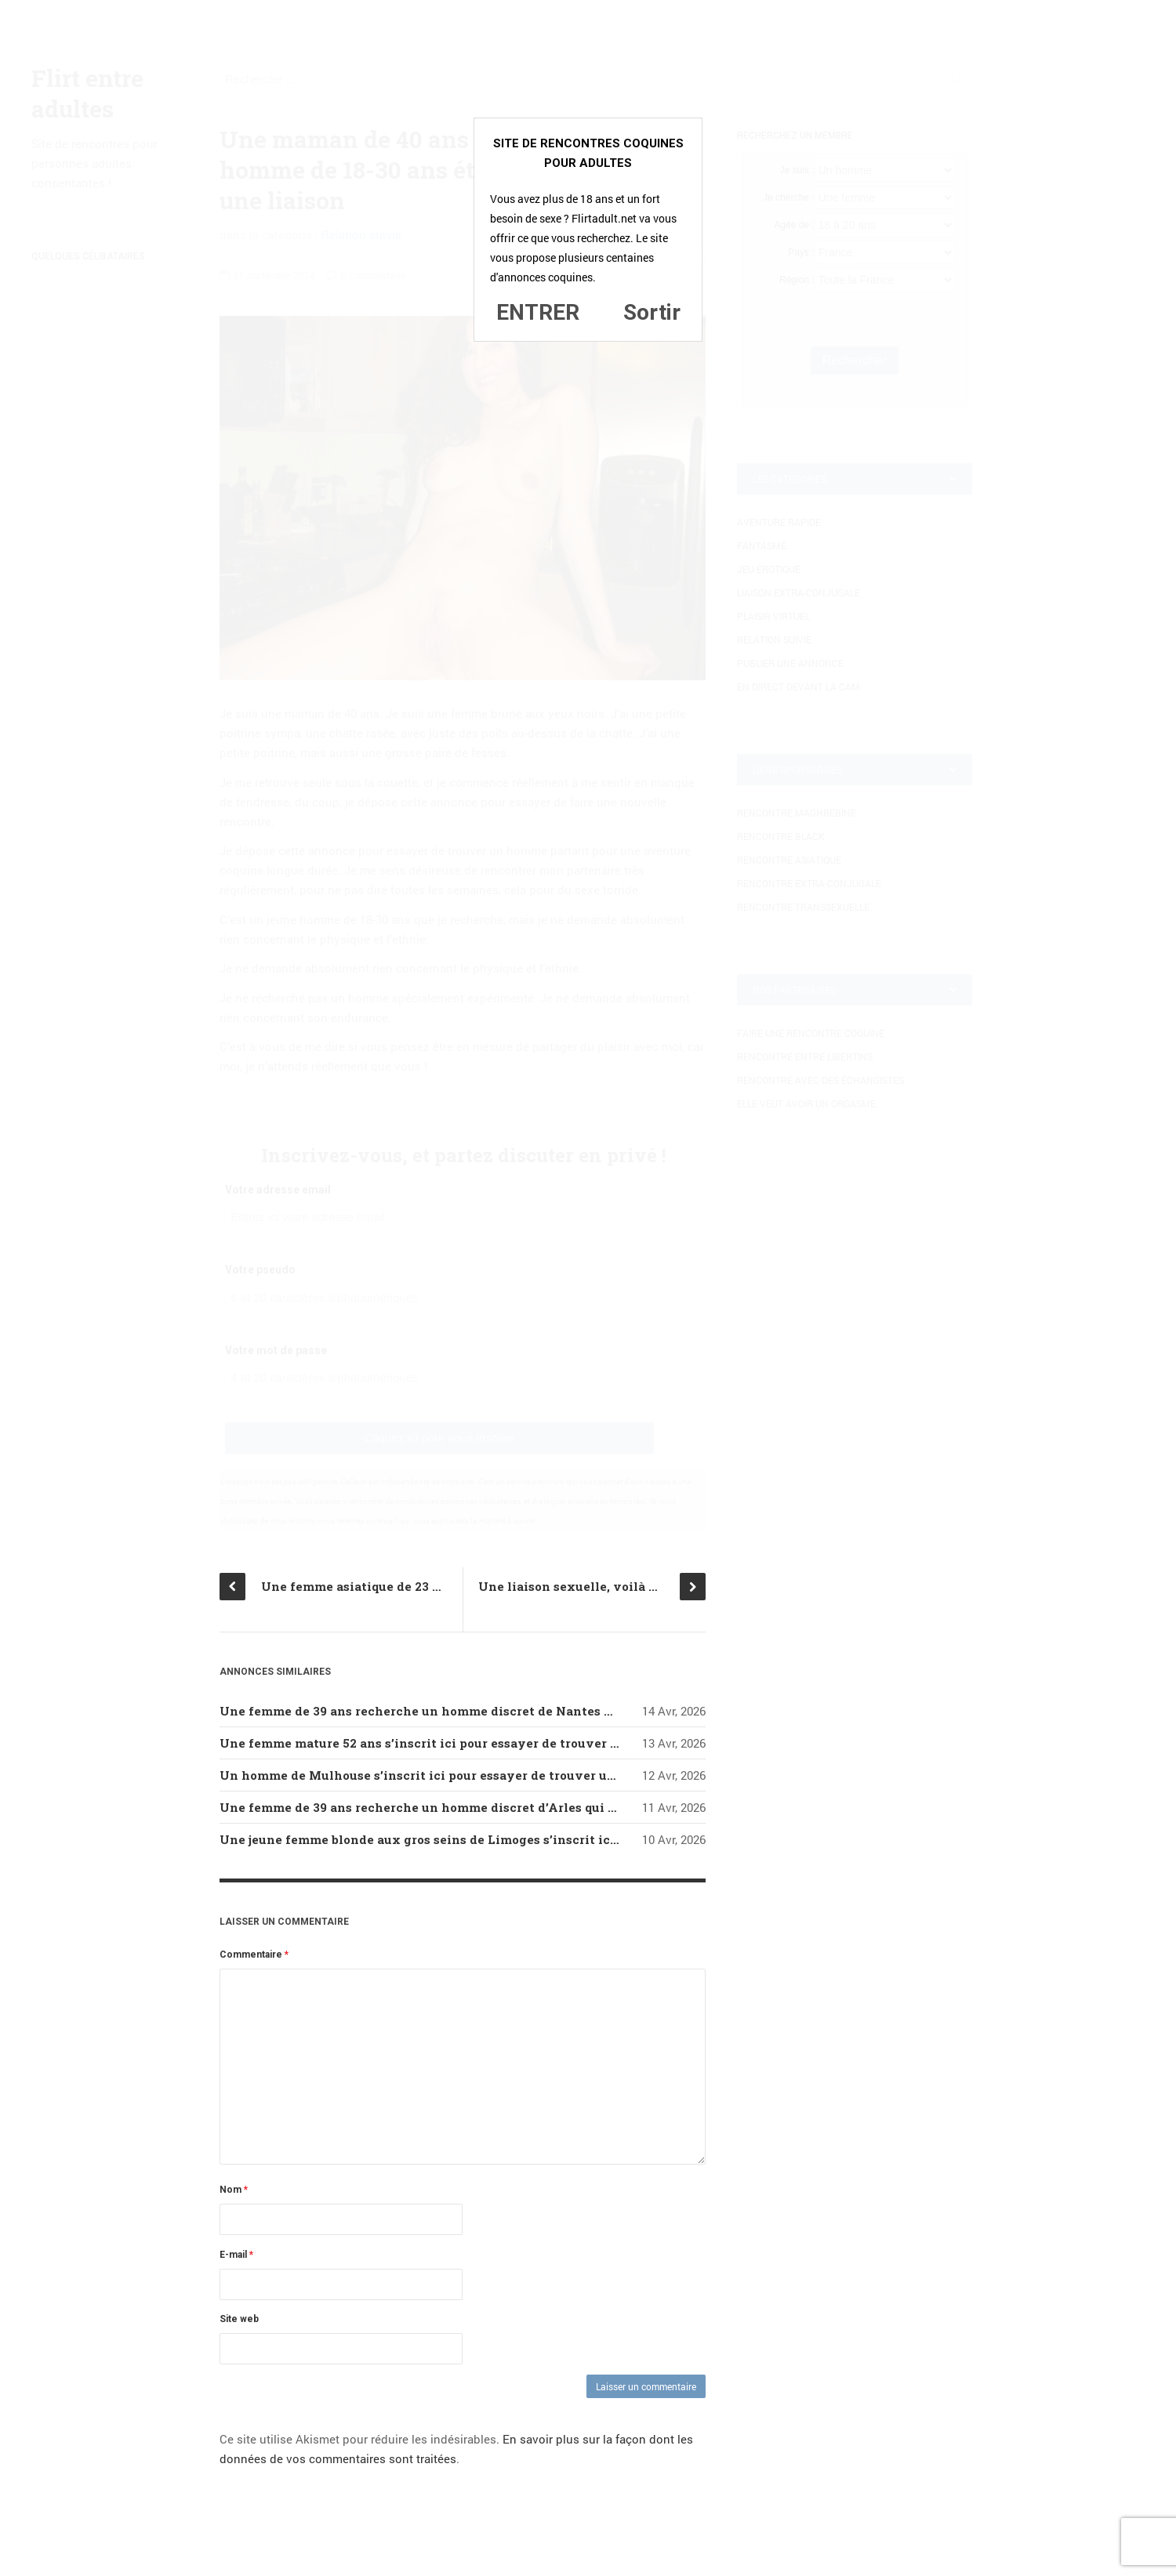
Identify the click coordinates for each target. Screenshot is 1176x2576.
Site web (239, 2318)
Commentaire (254, 1954)
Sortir (652, 312)
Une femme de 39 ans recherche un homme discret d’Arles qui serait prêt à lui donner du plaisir (517, 1807)
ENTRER (537, 312)
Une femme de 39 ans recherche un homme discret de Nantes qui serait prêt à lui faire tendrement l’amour (551, 1711)
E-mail (236, 2254)
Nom (234, 2189)
